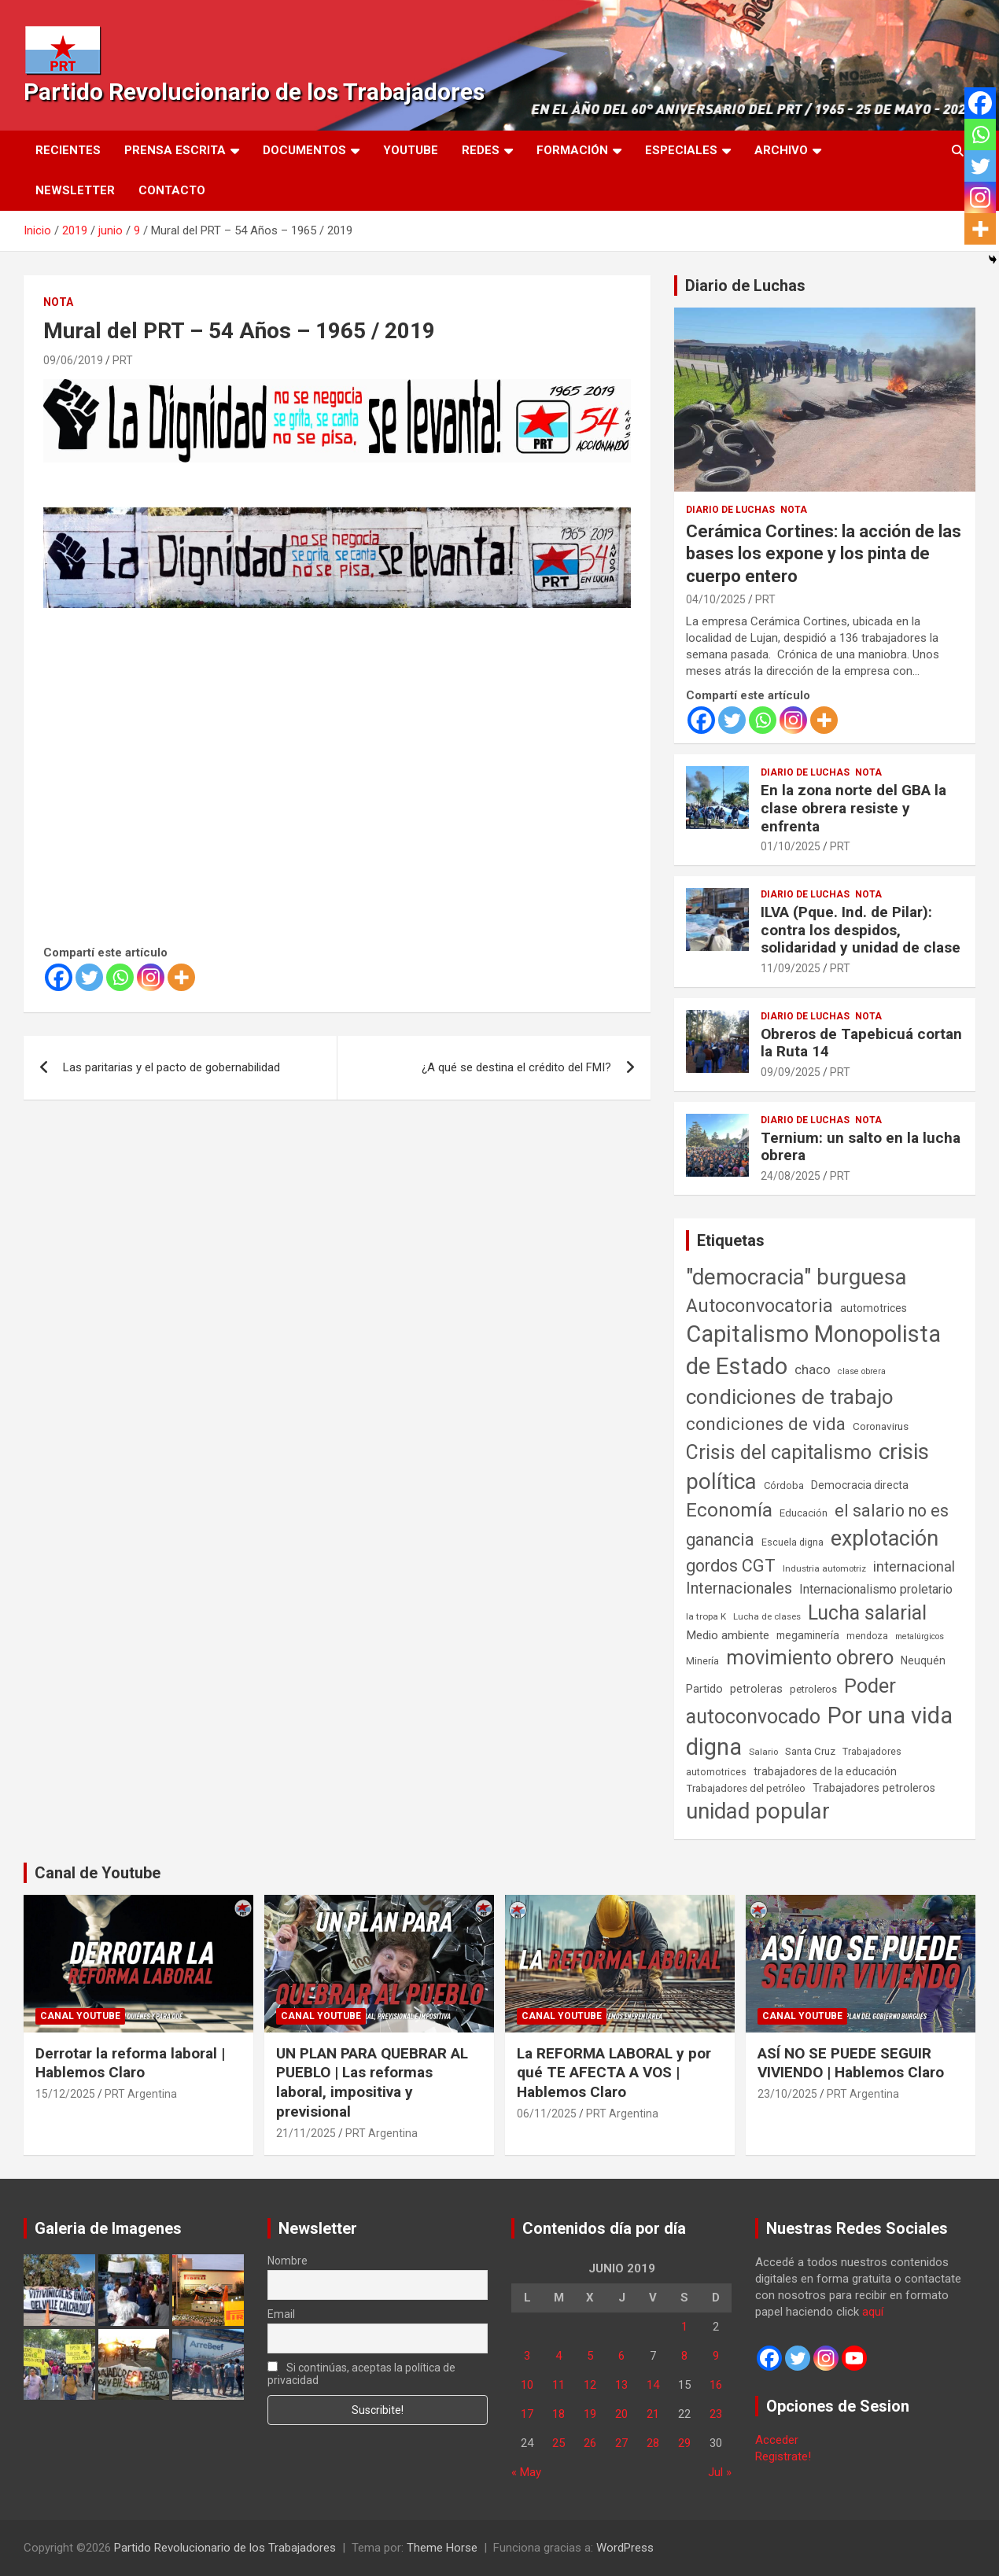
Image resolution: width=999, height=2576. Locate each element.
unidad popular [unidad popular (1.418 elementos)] (758, 1811)
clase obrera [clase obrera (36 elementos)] (862, 1371)
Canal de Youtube (97, 1872)
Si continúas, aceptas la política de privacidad (361, 2373)
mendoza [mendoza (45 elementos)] (867, 1636)
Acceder (776, 2440)
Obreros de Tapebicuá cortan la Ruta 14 (861, 1043)
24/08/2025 (790, 1176)
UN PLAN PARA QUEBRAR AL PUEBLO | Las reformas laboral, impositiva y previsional (372, 2082)
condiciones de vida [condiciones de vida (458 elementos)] (766, 1424)
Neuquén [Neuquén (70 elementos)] (923, 1660)
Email (281, 2314)
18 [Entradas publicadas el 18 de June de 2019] (558, 2414)
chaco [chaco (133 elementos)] (812, 1369)
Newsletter (75, 190)
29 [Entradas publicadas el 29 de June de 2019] (684, 2443)
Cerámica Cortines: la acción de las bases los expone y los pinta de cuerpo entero (823, 553)
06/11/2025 (547, 2113)
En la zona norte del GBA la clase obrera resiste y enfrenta (853, 808)
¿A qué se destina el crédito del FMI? (516, 1067)
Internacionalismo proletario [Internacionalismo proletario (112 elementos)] (876, 1589)
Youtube (410, 150)
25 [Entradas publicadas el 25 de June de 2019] (558, 2443)
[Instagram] (150, 977)
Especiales (681, 150)
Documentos (304, 150)
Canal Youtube (80, 2015)
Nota (58, 302)
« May (526, 2472)
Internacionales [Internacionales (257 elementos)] (739, 1588)
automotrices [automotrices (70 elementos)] (873, 1308)
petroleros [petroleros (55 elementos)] (813, 1689)
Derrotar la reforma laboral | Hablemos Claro (130, 2063)
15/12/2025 (65, 2094)
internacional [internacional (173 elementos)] (914, 1566)
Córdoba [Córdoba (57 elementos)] (784, 1485)
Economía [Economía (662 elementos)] (729, 1510)
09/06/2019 (73, 360)
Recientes (68, 150)
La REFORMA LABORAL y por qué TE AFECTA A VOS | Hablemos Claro (614, 2072)
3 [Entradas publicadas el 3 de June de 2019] (527, 2356)
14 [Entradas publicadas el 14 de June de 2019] (653, 2385)
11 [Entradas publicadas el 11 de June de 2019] (558, 2385)
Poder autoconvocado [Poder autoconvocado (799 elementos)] (791, 1701)
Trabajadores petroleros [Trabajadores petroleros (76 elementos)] (874, 1788)
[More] (181, 977)
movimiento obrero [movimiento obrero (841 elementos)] (810, 1657)
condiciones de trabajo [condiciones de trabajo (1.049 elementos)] (790, 1397)
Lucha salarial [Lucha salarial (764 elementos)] (867, 1612)
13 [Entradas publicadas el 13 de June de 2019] (621, 2385)
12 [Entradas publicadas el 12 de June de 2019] (590, 2385)
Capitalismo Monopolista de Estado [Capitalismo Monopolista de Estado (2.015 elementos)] (813, 1350)
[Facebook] (58, 977)
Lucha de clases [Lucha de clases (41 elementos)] (767, 1616)
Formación (572, 150)
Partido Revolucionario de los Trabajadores (254, 91)
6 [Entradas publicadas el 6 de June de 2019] (621, 2356)
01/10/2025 (790, 846)
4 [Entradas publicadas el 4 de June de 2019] (558, 2356)
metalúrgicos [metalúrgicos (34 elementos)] (919, 1636)
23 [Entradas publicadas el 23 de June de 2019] (716, 2414)
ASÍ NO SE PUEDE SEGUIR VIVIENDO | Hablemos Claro (851, 2063)
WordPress (625, 2548)
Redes (481, 150)
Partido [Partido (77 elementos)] (704, 1689)
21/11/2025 (306, 2133)
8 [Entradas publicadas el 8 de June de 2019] (684, 2356)
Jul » (720, 2472)
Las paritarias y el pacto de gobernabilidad (171, 1067)
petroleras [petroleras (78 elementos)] (756, 1689)
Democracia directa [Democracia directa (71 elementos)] (860, 1485)
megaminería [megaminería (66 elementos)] (807, 1635)
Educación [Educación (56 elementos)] (804, 1513)
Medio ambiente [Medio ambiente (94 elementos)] (727, 1635)
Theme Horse (442, 2548)
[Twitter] (89, 977)
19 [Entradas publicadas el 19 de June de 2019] (590, 2414)
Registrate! (783, 2456)
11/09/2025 (790, 968)
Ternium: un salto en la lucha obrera (860, 1147)
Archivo (781, 150)
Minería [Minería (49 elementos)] (702, 1661)
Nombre (287, 2260)
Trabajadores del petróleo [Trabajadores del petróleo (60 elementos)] (745, 1788)
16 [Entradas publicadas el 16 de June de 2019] (716, 2385)
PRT (122, 360)
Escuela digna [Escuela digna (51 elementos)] (792, 1542)
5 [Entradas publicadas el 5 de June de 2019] (590, 2356)
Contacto (171, 190)
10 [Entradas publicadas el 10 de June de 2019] (527, 2385)
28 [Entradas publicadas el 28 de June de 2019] (653, 2443)
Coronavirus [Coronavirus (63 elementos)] (881, 1426)
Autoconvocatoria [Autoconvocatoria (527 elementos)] (759, 1306)
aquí (872, 2312)
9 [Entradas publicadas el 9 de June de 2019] (716, 2356)
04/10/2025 (716, 599)
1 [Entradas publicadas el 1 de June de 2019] (684, 2327)
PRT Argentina (141, 2094)
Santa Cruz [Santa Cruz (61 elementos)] (810, 1751)
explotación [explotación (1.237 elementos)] (884, 1538)
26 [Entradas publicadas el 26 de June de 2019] (590, 2443)
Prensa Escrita (175, 150)
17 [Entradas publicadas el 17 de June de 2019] (527, 2414)
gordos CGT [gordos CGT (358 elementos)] (731, 1565)
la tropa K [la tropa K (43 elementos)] (706, 1616)
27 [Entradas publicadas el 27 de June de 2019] (621, 2443)
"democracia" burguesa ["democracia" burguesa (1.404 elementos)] (796, 1277)
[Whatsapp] (120, 977)
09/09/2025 (790, 1072)
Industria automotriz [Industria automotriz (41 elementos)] (824, 1568)
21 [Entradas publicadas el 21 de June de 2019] (653, 2414)
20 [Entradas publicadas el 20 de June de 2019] (621, 2414)
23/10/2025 (787, 2094)
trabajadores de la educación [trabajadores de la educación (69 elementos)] (825, 1771)
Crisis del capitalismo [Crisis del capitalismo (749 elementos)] (779, 1452)
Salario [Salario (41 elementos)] (763, 1751)
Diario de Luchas (745, 285)
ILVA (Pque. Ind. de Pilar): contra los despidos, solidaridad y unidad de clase (860, 930)
